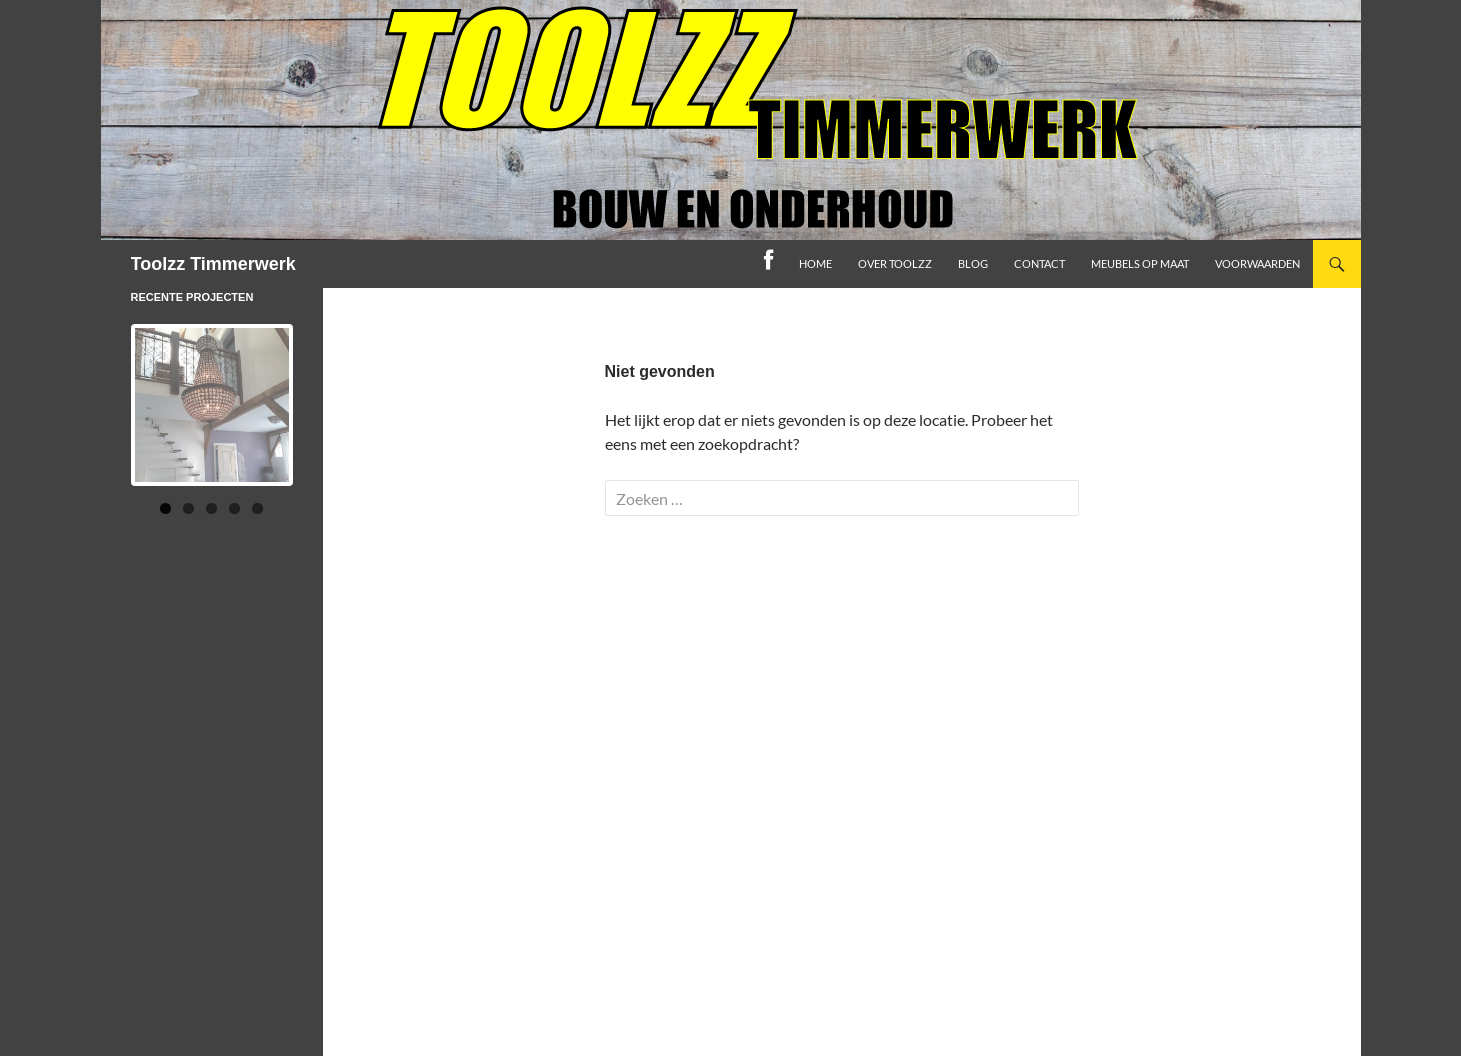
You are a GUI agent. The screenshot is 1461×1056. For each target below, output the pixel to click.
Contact (1039, 263)
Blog (973, 263)
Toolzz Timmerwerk (213, 264)
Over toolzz (895, 263)
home (815, 263)
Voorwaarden (1257, 263)
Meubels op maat (1140, 263)
